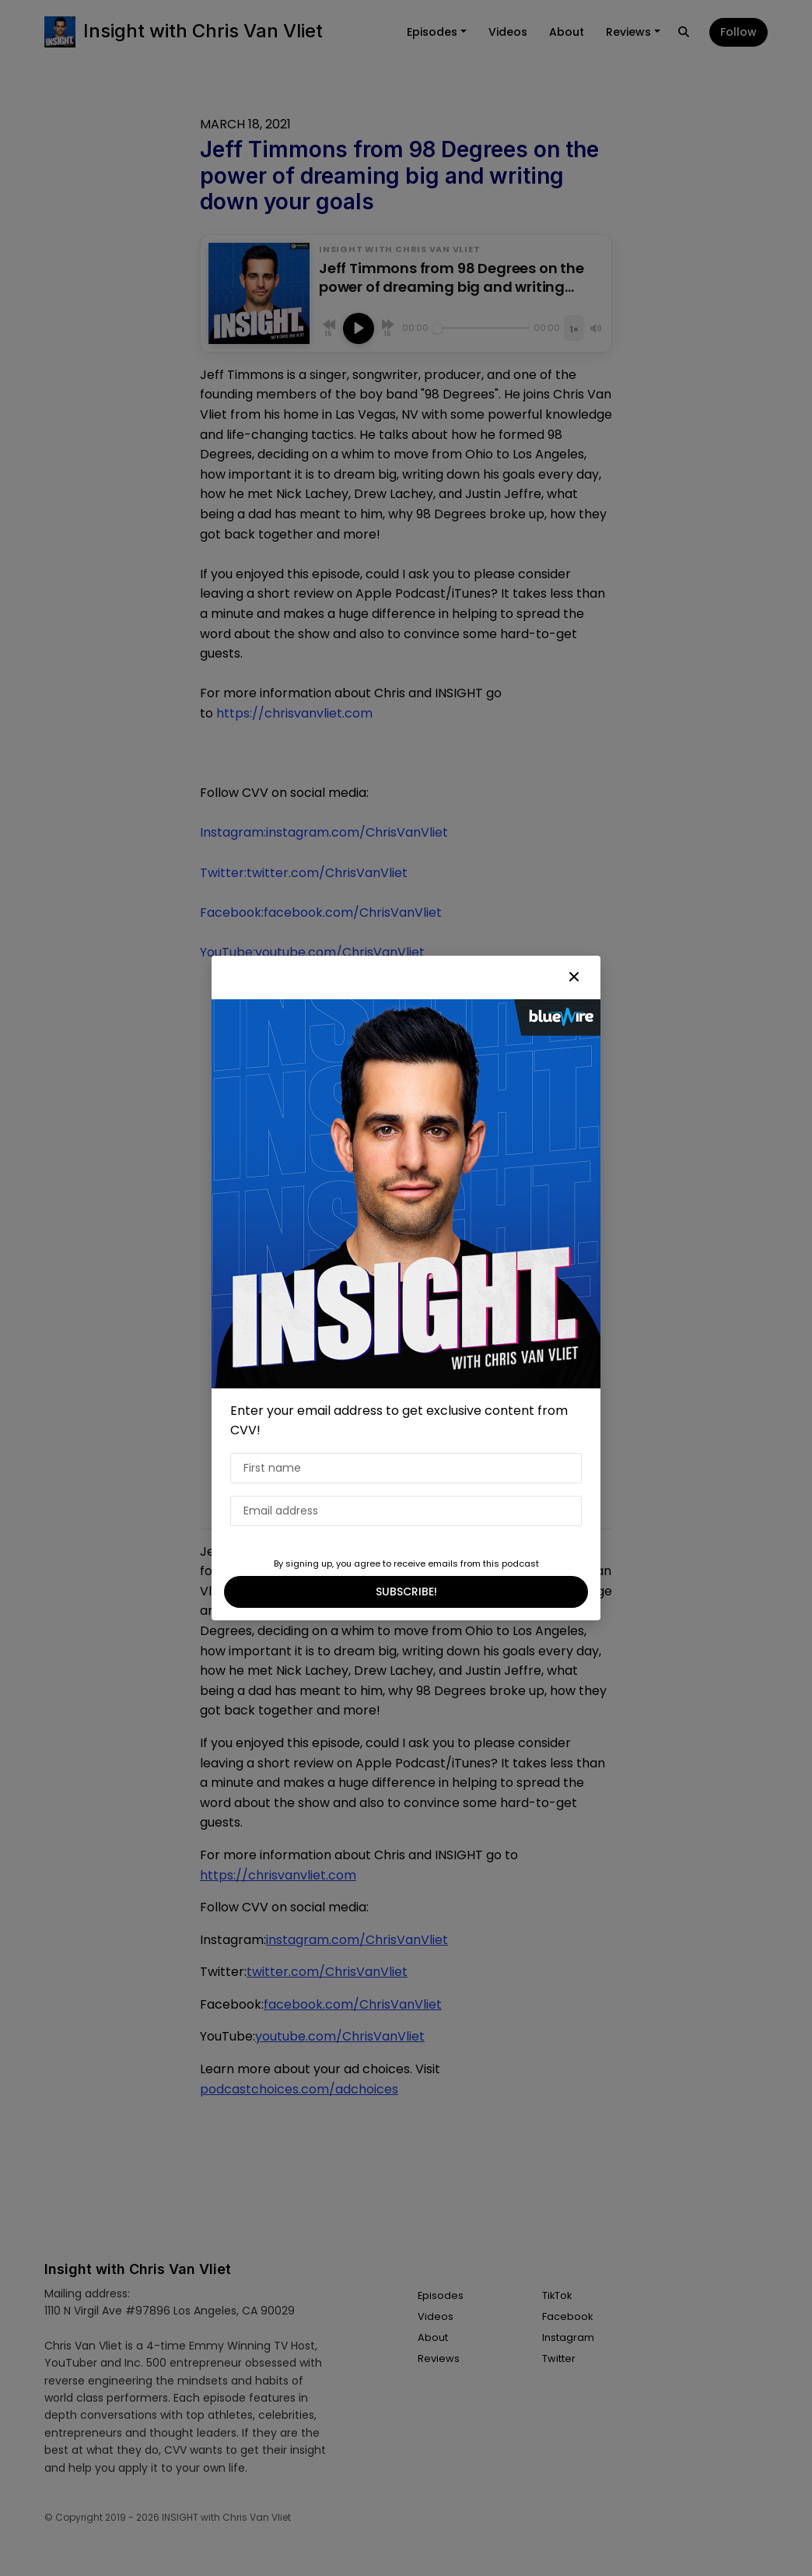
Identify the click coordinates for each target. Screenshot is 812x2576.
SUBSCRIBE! (406, 1591)
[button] (574, 977)
